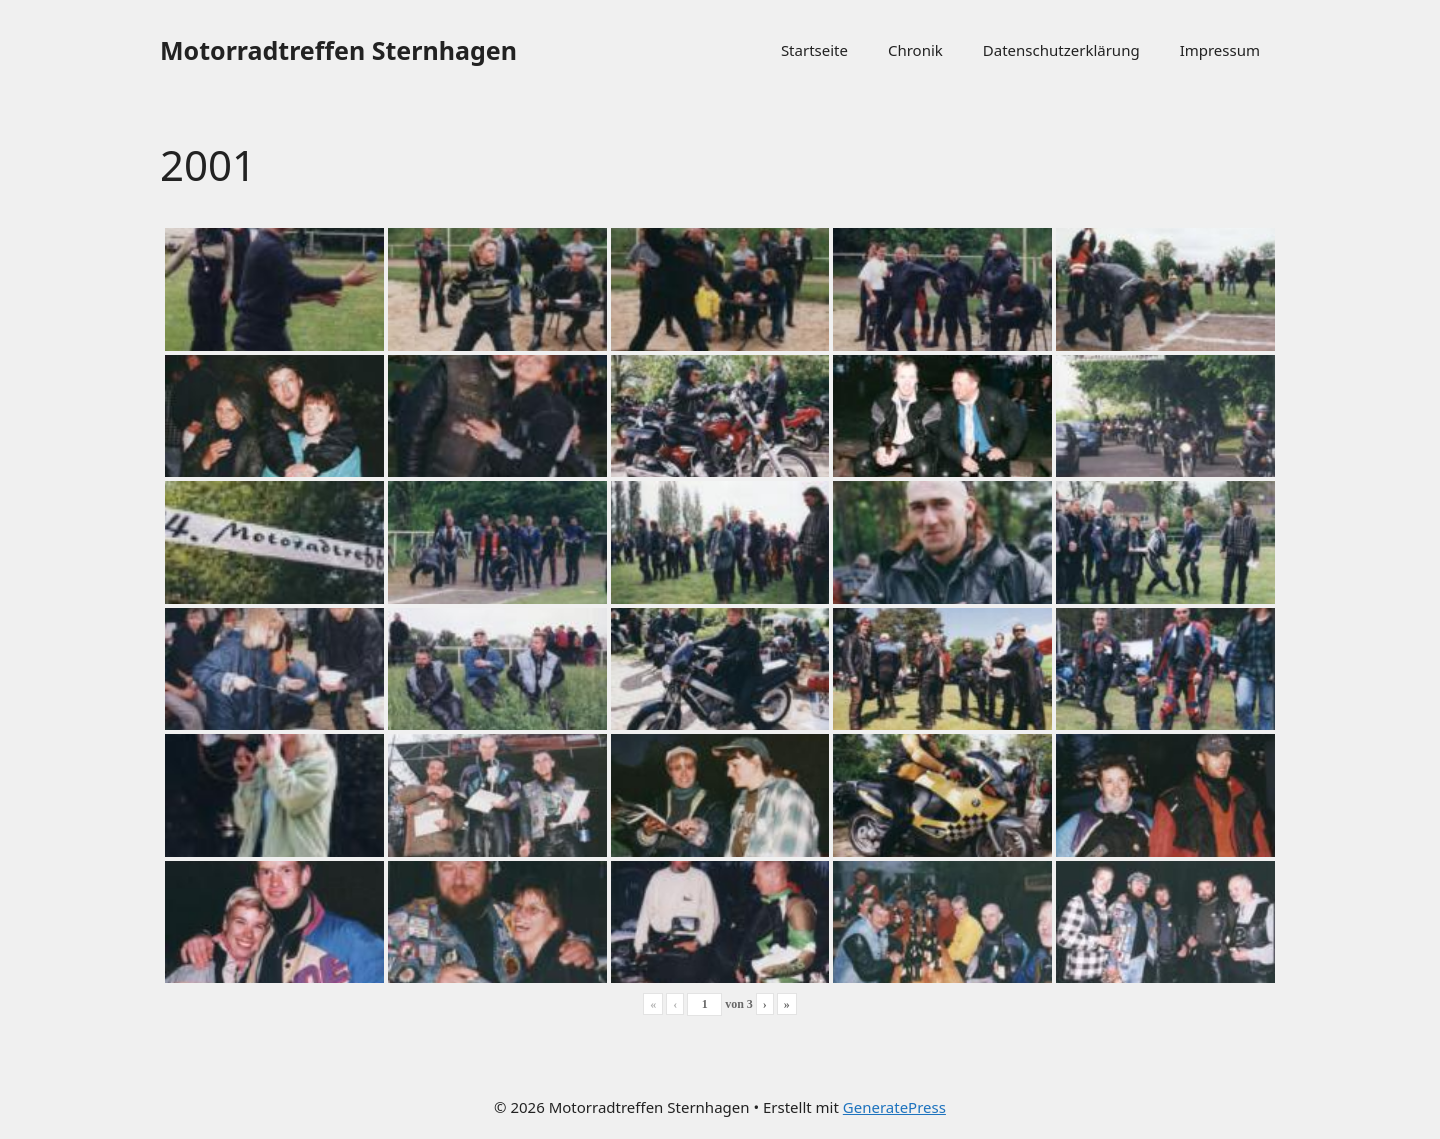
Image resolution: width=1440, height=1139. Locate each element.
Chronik (915, 50)
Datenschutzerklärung (1061, 50)
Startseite (814, 50)
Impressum (1220, 50)
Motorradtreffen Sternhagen (338, 50)
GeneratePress (894, 1107)
